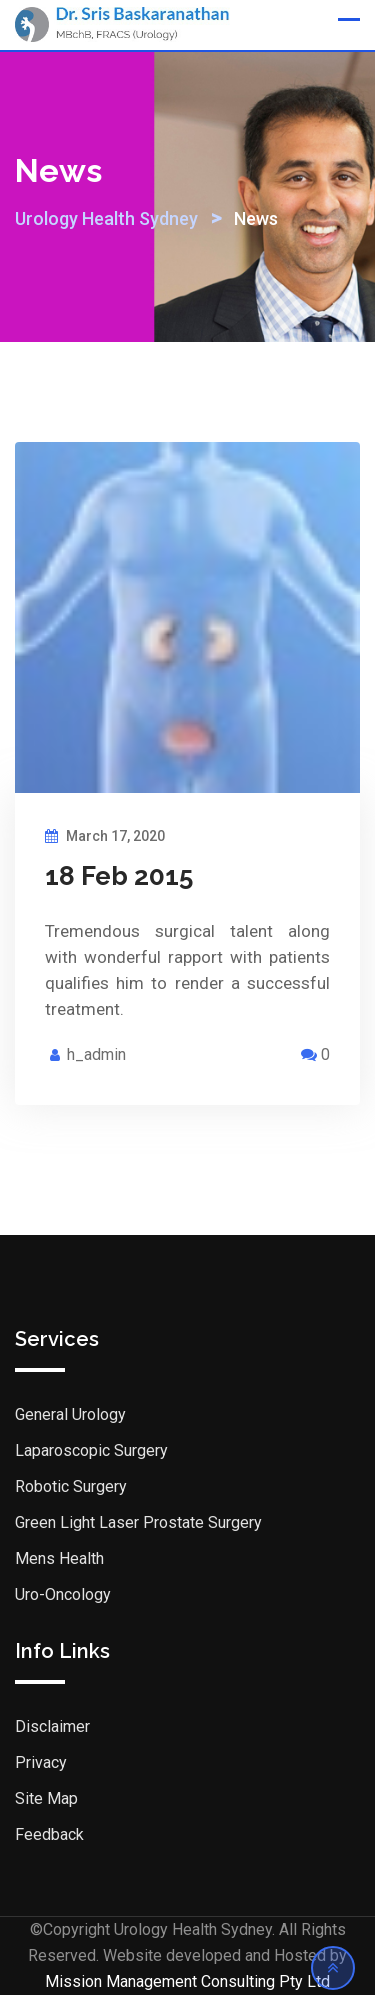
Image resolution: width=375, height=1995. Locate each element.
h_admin (96, 1054)
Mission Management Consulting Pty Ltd (187, 1981)
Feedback (49, 1834)
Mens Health (59, 1558)
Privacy (41, 1762)
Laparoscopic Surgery (91, 1450)
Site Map (46, 1798)
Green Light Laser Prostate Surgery (138, 1522)
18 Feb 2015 (119, 876)
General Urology (70, 1414)
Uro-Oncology (63, 1594)
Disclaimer (52, 1726)
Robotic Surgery (71, 1486)
